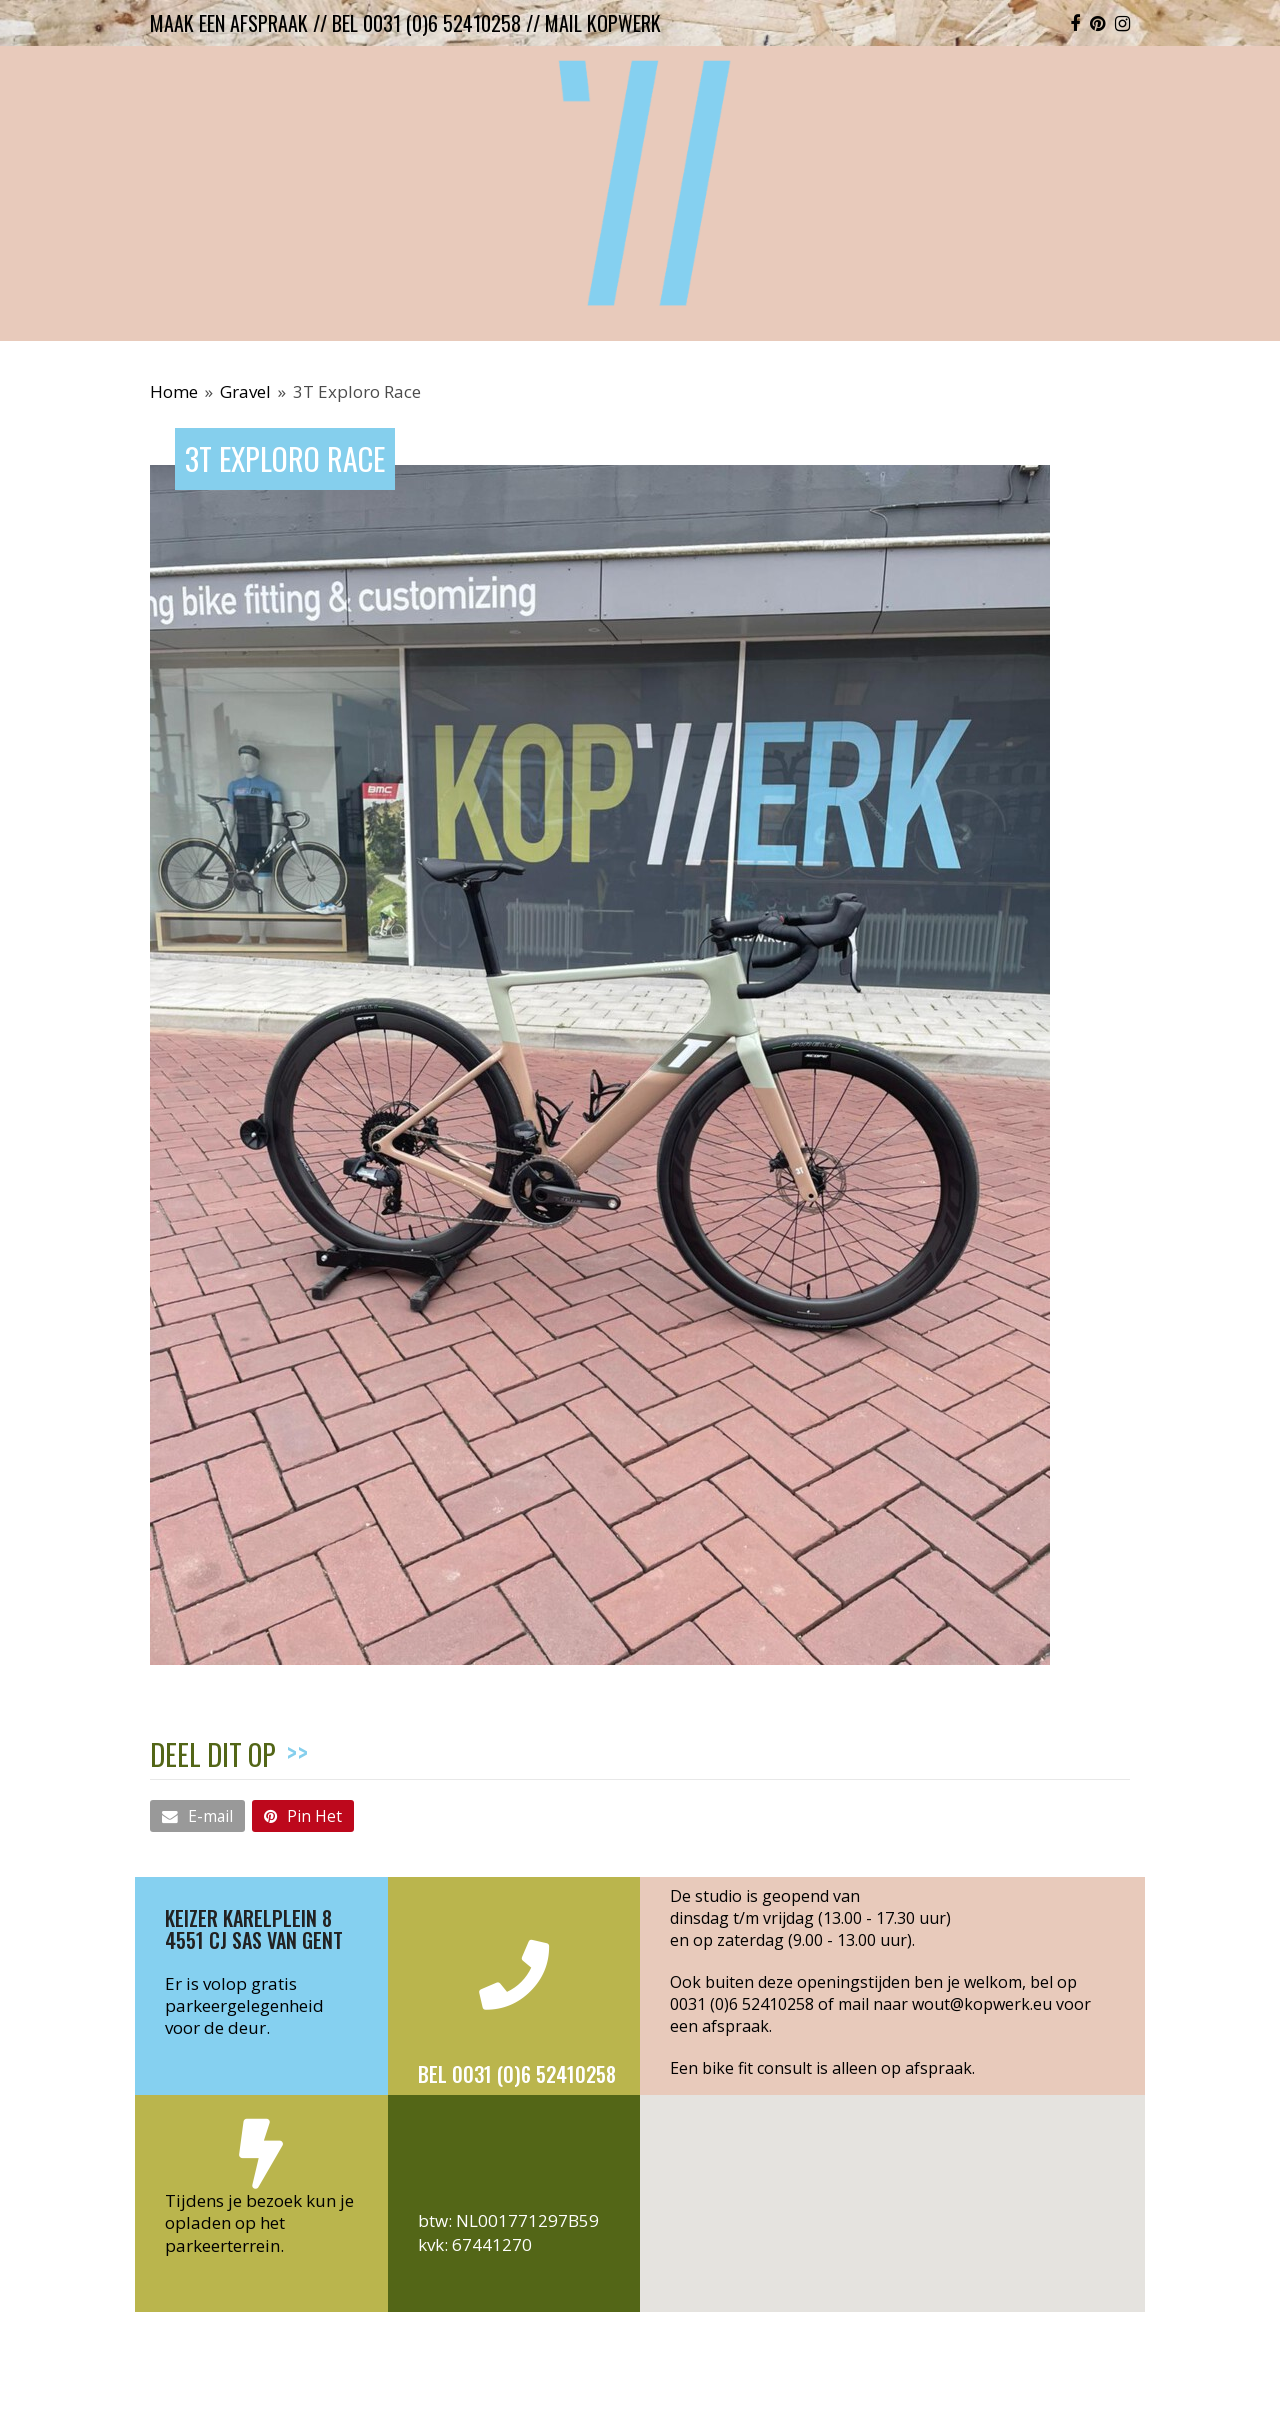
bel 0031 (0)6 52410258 (426, 23)
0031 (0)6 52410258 (742, 2004)
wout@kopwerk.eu (982, 2004)
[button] (197, 1816)
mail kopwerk (603, 23)
